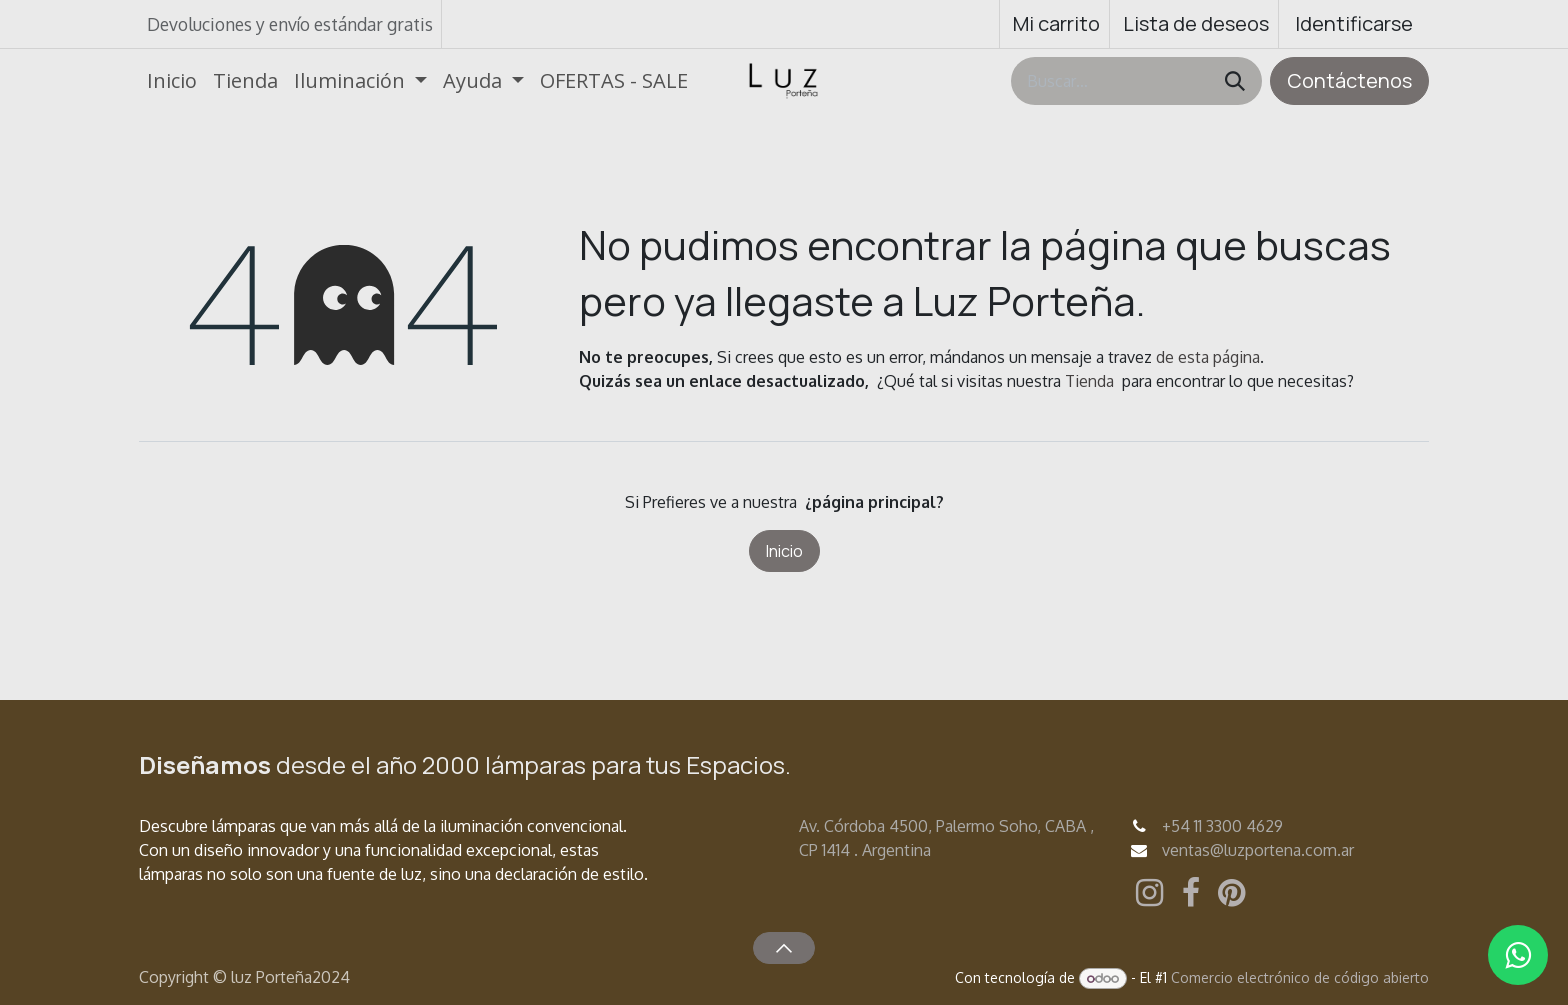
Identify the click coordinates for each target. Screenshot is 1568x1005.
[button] (783, 948)
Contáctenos (1349, 80)
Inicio (784, 551)
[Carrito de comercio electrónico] (1054, 24)
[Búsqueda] (1235, 81)
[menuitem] (172, 81)
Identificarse (1354, 23)
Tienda (1089, 381)
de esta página (1208, 357)
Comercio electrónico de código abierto (1300, 977)
